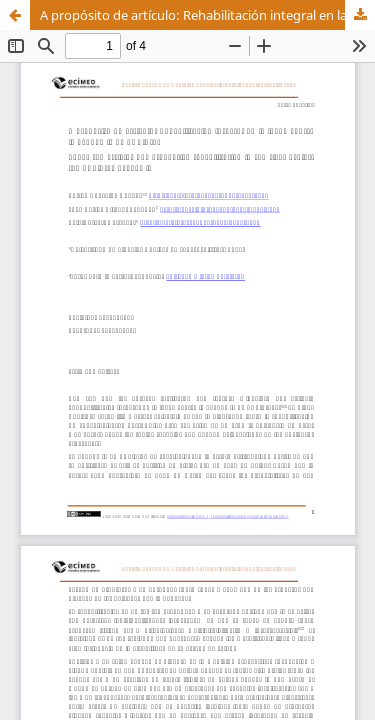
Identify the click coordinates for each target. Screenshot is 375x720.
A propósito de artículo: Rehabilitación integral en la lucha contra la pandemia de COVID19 (207, 15)
